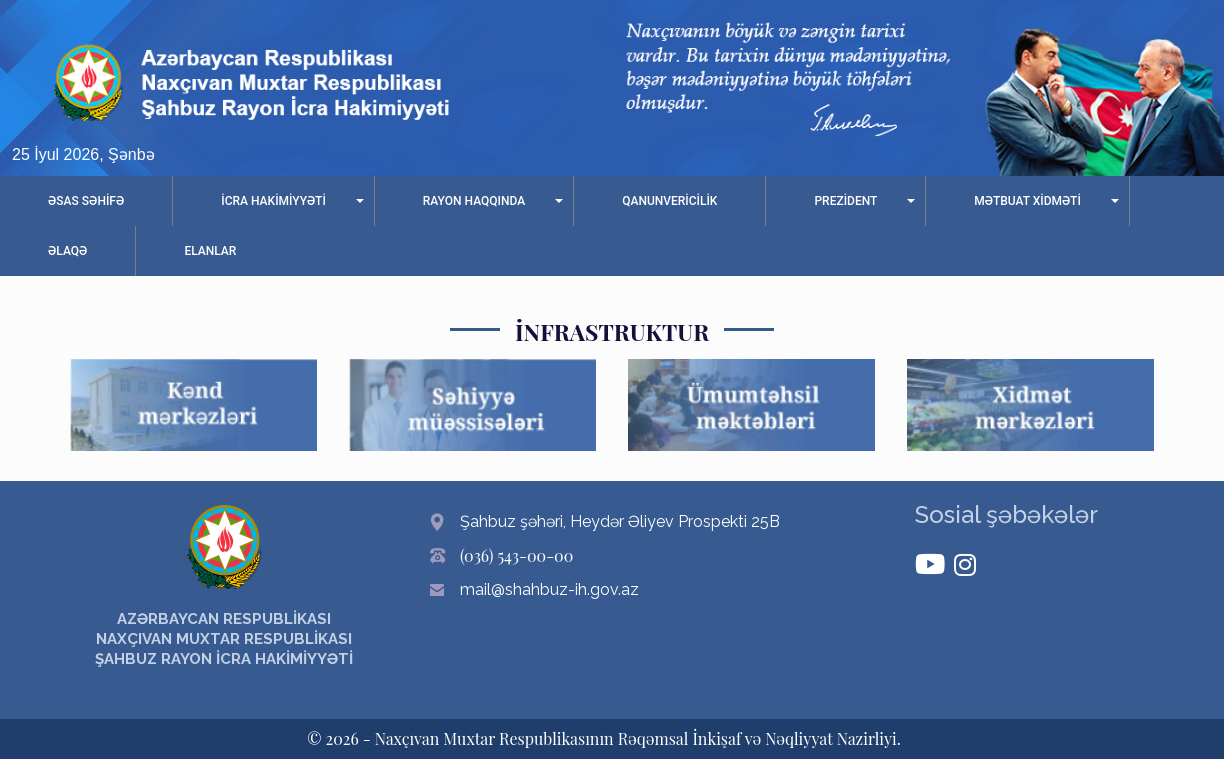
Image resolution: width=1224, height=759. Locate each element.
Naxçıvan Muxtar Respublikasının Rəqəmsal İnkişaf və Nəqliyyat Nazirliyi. (638, 738)
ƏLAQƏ (67, 251)
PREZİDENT (845, 201)
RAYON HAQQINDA (474, 201)
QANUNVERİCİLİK (669, 201)
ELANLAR (210, 251)
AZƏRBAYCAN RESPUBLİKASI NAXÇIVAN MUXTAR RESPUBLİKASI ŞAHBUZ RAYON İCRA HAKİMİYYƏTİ (224, 639)
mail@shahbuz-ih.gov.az (549, 589)
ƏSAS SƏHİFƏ (86, 201)
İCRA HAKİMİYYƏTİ (273, 201)
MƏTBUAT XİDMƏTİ (1027, 201)
